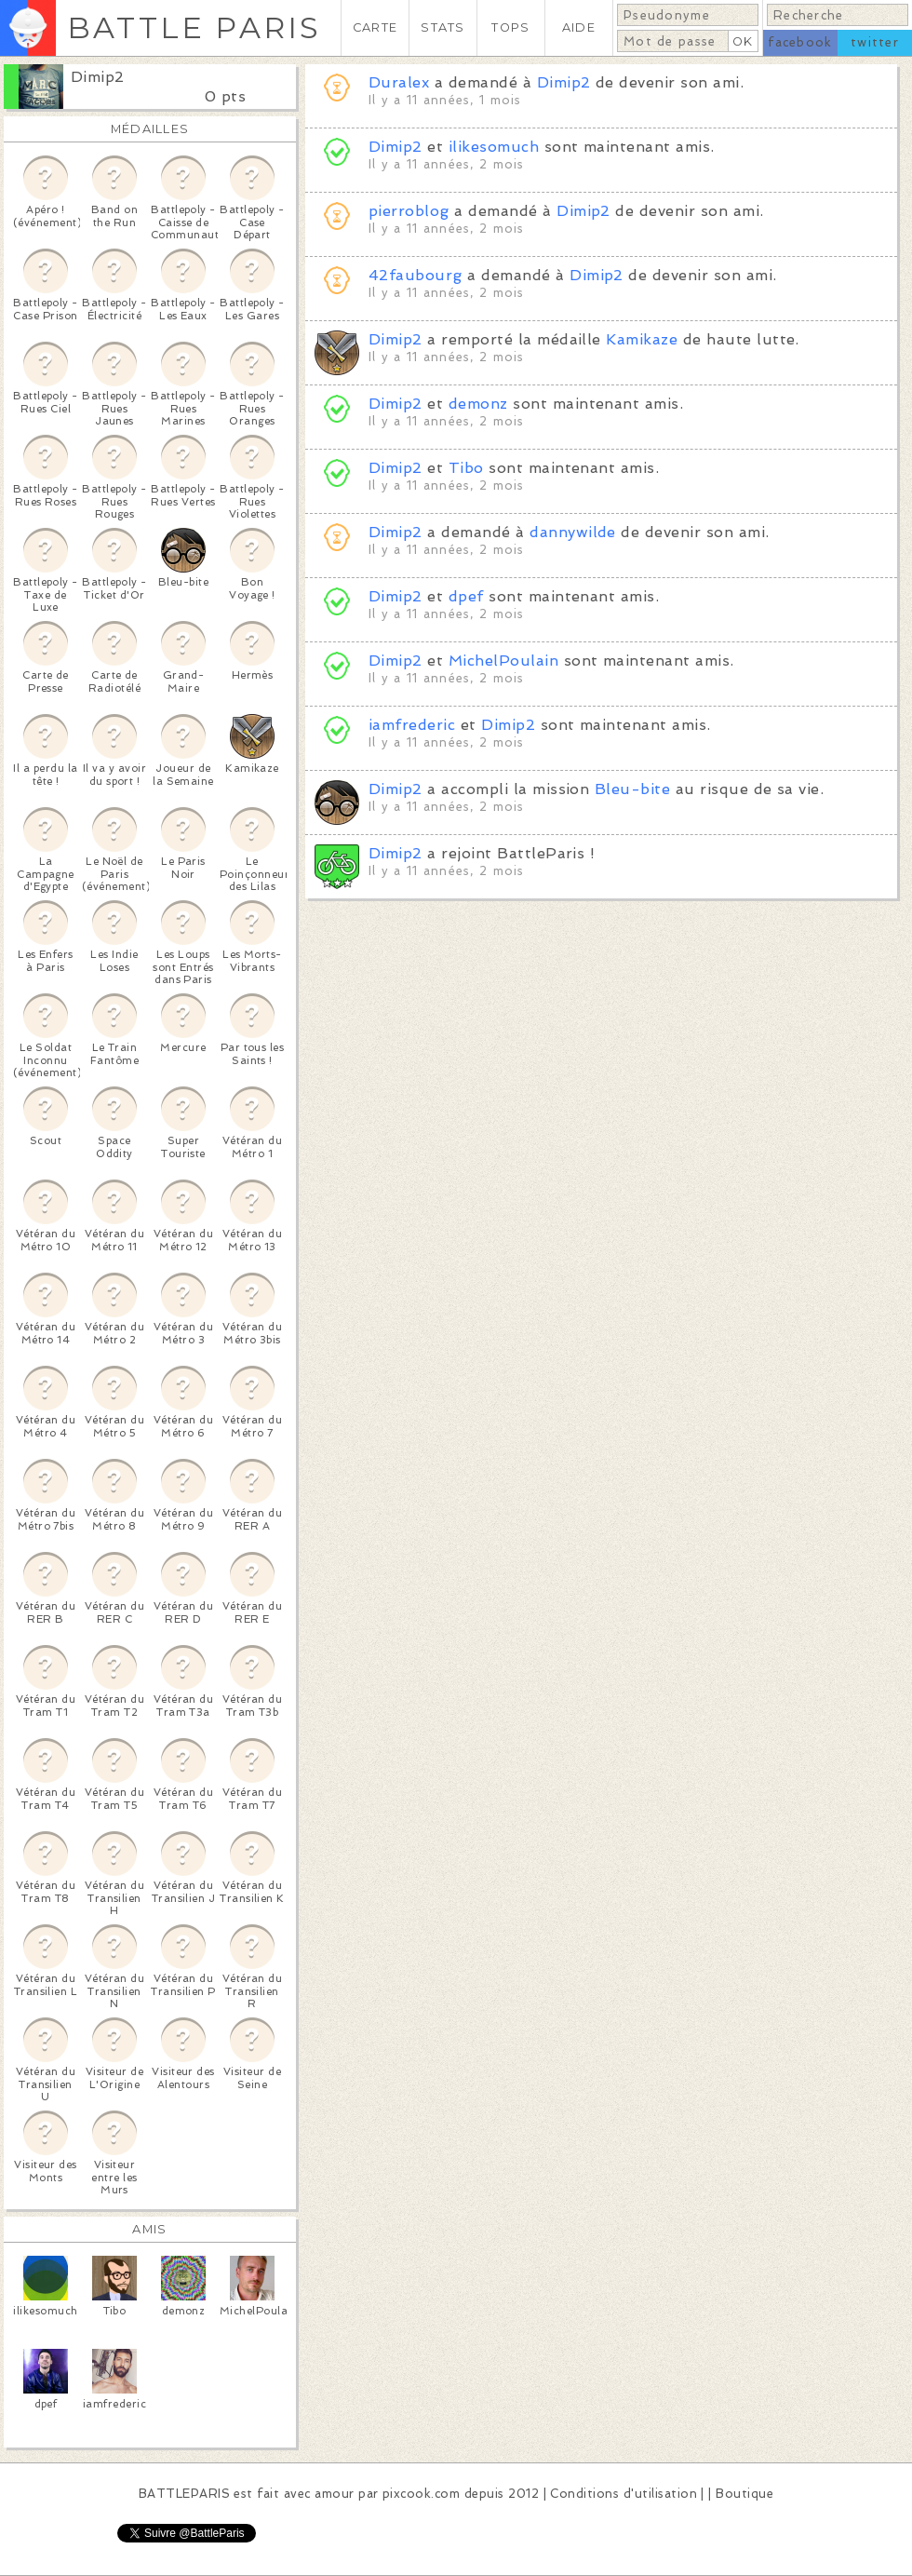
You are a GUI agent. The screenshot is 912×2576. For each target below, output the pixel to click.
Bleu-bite (632, 789)
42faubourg (416, 275)
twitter (875, 42)
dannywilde (573, 532)
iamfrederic (412, 725)
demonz (478, 403)
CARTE (375, 27)
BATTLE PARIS (194, 27)
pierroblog (409, 211)
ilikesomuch (494, 146)
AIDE (579, 27)
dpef (466, 596)
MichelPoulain (503, 660)
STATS (442, 27)
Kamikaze (641, 339)
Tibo (466, 468)
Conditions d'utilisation (623, 2494)
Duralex (399, 82)
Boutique (744, 2494)
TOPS (510, 27)
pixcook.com (421, 2494)
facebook (800, 42)
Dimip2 (98, 77)
